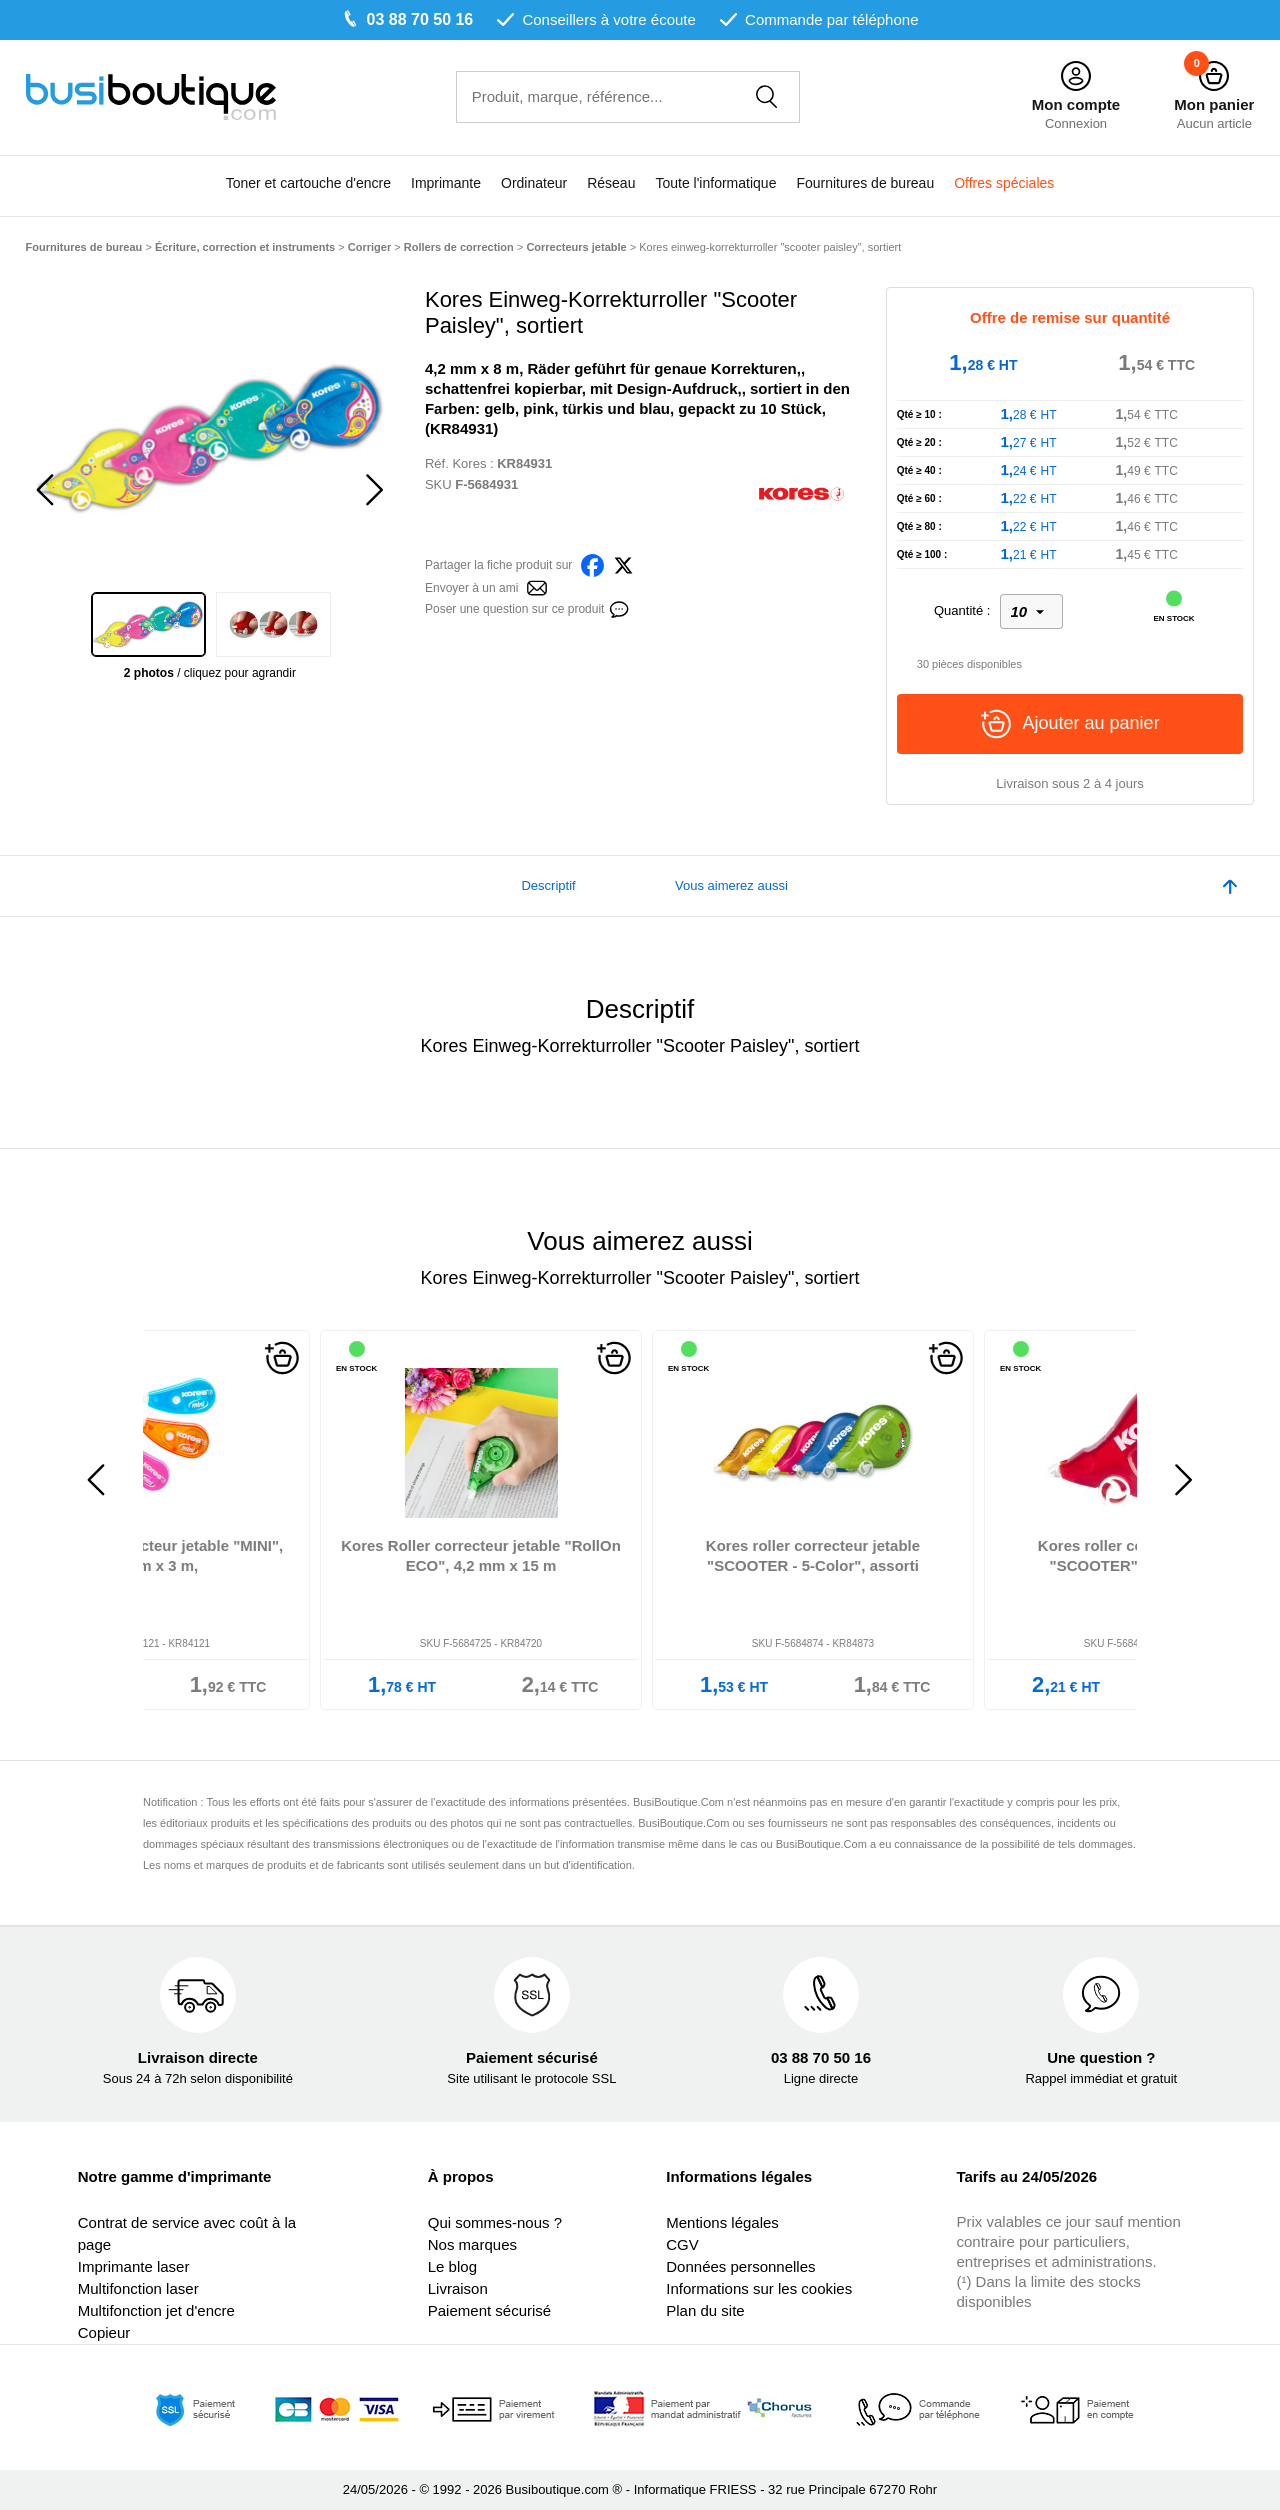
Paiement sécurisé (489, 2310)
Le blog (452, 2266)
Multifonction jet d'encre (156, 2310)
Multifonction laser (138, 2288)
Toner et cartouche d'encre (308, 183)
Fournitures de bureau (865, 183)
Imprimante (446, 183)
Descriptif (548, 885)
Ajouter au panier (1070, 724)
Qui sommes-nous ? (495, 2222)
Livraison (458, 2288)
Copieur (104, 2332)
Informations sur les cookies (759, 2288)
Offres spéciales (1004, 183)
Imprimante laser (134, 2266)
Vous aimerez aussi (731, 885)
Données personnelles (740, 2266)
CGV (682, 2244)
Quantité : (962, 610)
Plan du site (705, 2310)
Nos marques (472, 2244)
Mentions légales (722, 2222)
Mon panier (1214, 104)
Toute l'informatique (715, 183)
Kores (469, 463)
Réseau (611, 183)
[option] (210, 437)
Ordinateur (534, 183)
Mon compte (1076, 104)
